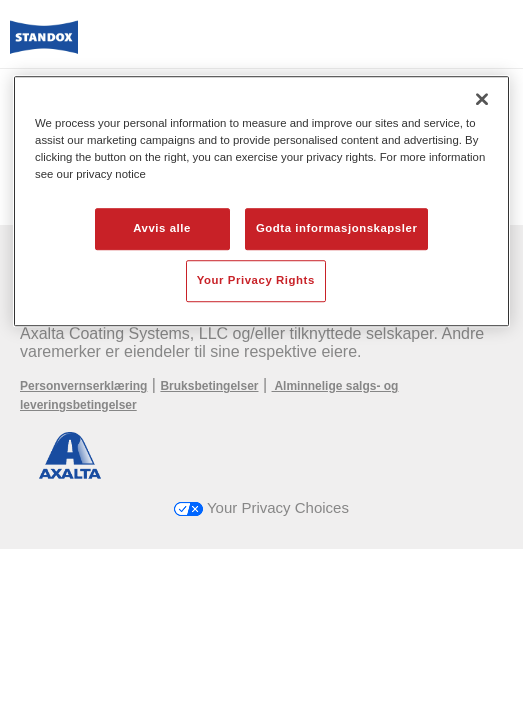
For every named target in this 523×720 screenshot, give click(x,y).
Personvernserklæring (83, 386)
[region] (261, 201)
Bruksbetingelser (209, 386)
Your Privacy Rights (256, 280)
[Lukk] (482, 99)
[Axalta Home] (44, 45)
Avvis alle (162, 228)
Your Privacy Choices (261, 507)
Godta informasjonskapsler (337, 228)
